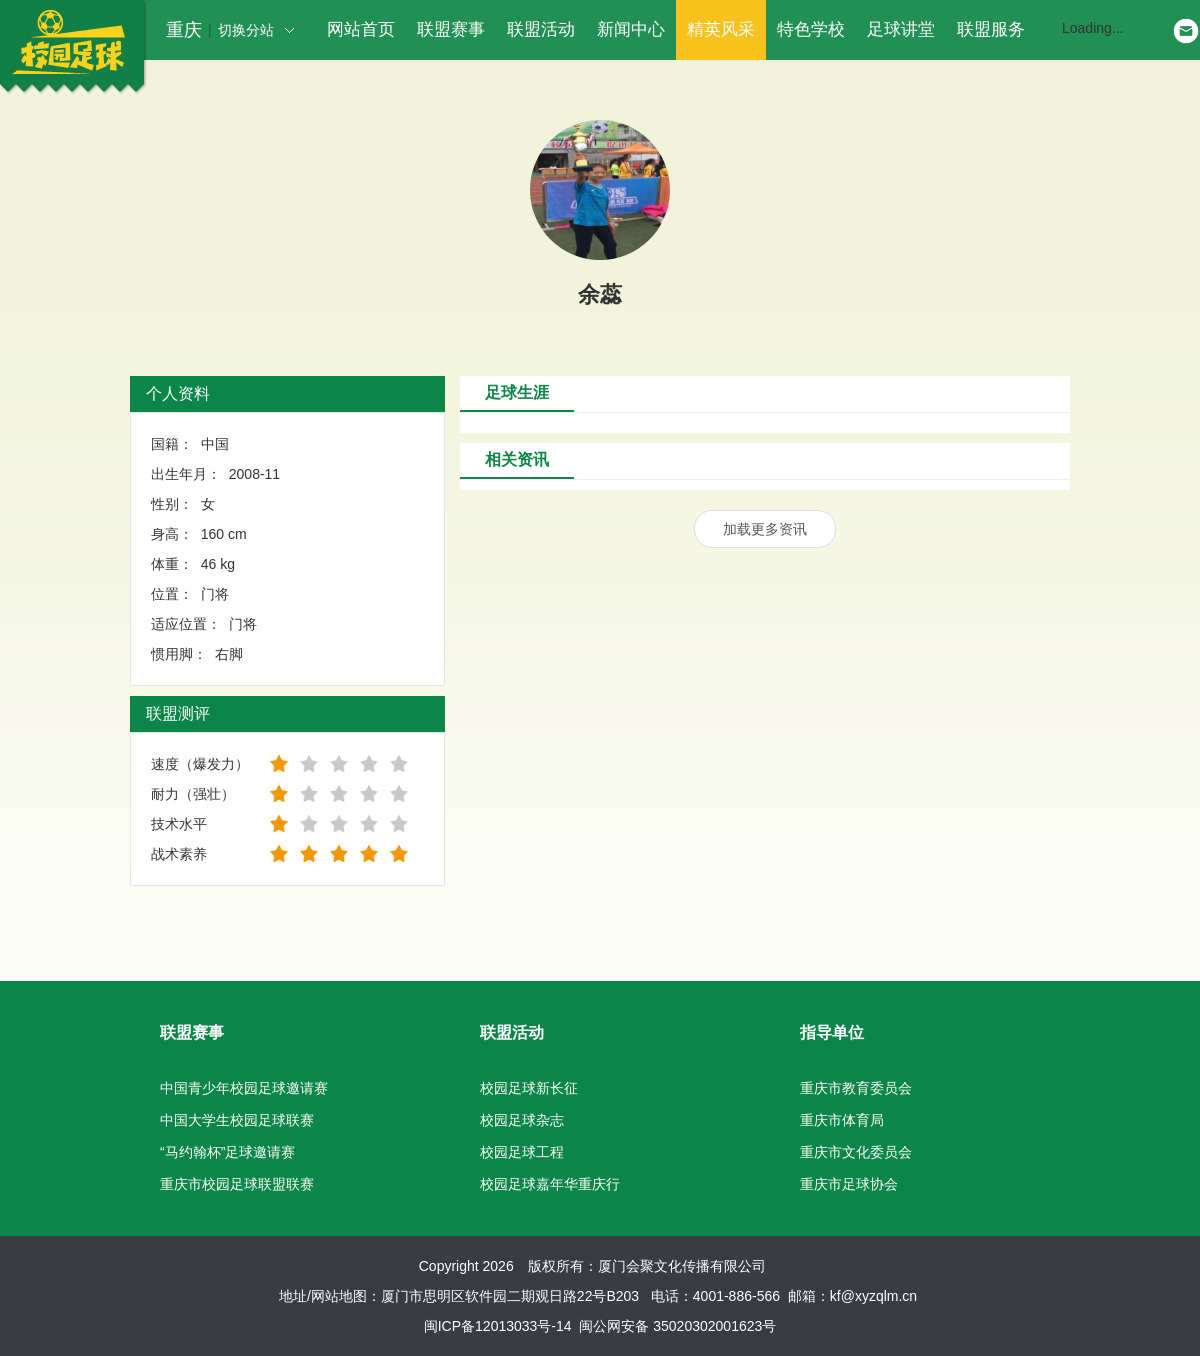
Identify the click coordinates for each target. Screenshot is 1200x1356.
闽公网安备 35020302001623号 (677, 1326)
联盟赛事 (451, 29)
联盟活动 (541, 29)
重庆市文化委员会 (856, 1152)
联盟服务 (991, 29)
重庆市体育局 (842, 1120)
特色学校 (811, 29)
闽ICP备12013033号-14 (498, 1326)
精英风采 (721, 29)
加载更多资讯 (765, 529)
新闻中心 (631, 29)
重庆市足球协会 (849, 1184)
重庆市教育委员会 (856, 1088)
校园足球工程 (522, 1152)
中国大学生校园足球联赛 (237, 1120)
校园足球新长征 (529, 1088)
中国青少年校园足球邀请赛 (244, 1088)
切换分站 (256, 30)
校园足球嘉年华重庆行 (550, 1184)
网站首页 (361, 29)
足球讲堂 (901, 29)
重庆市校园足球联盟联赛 (237, 1184)
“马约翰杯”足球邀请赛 (227, 1152)
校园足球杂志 (522, 1120)
